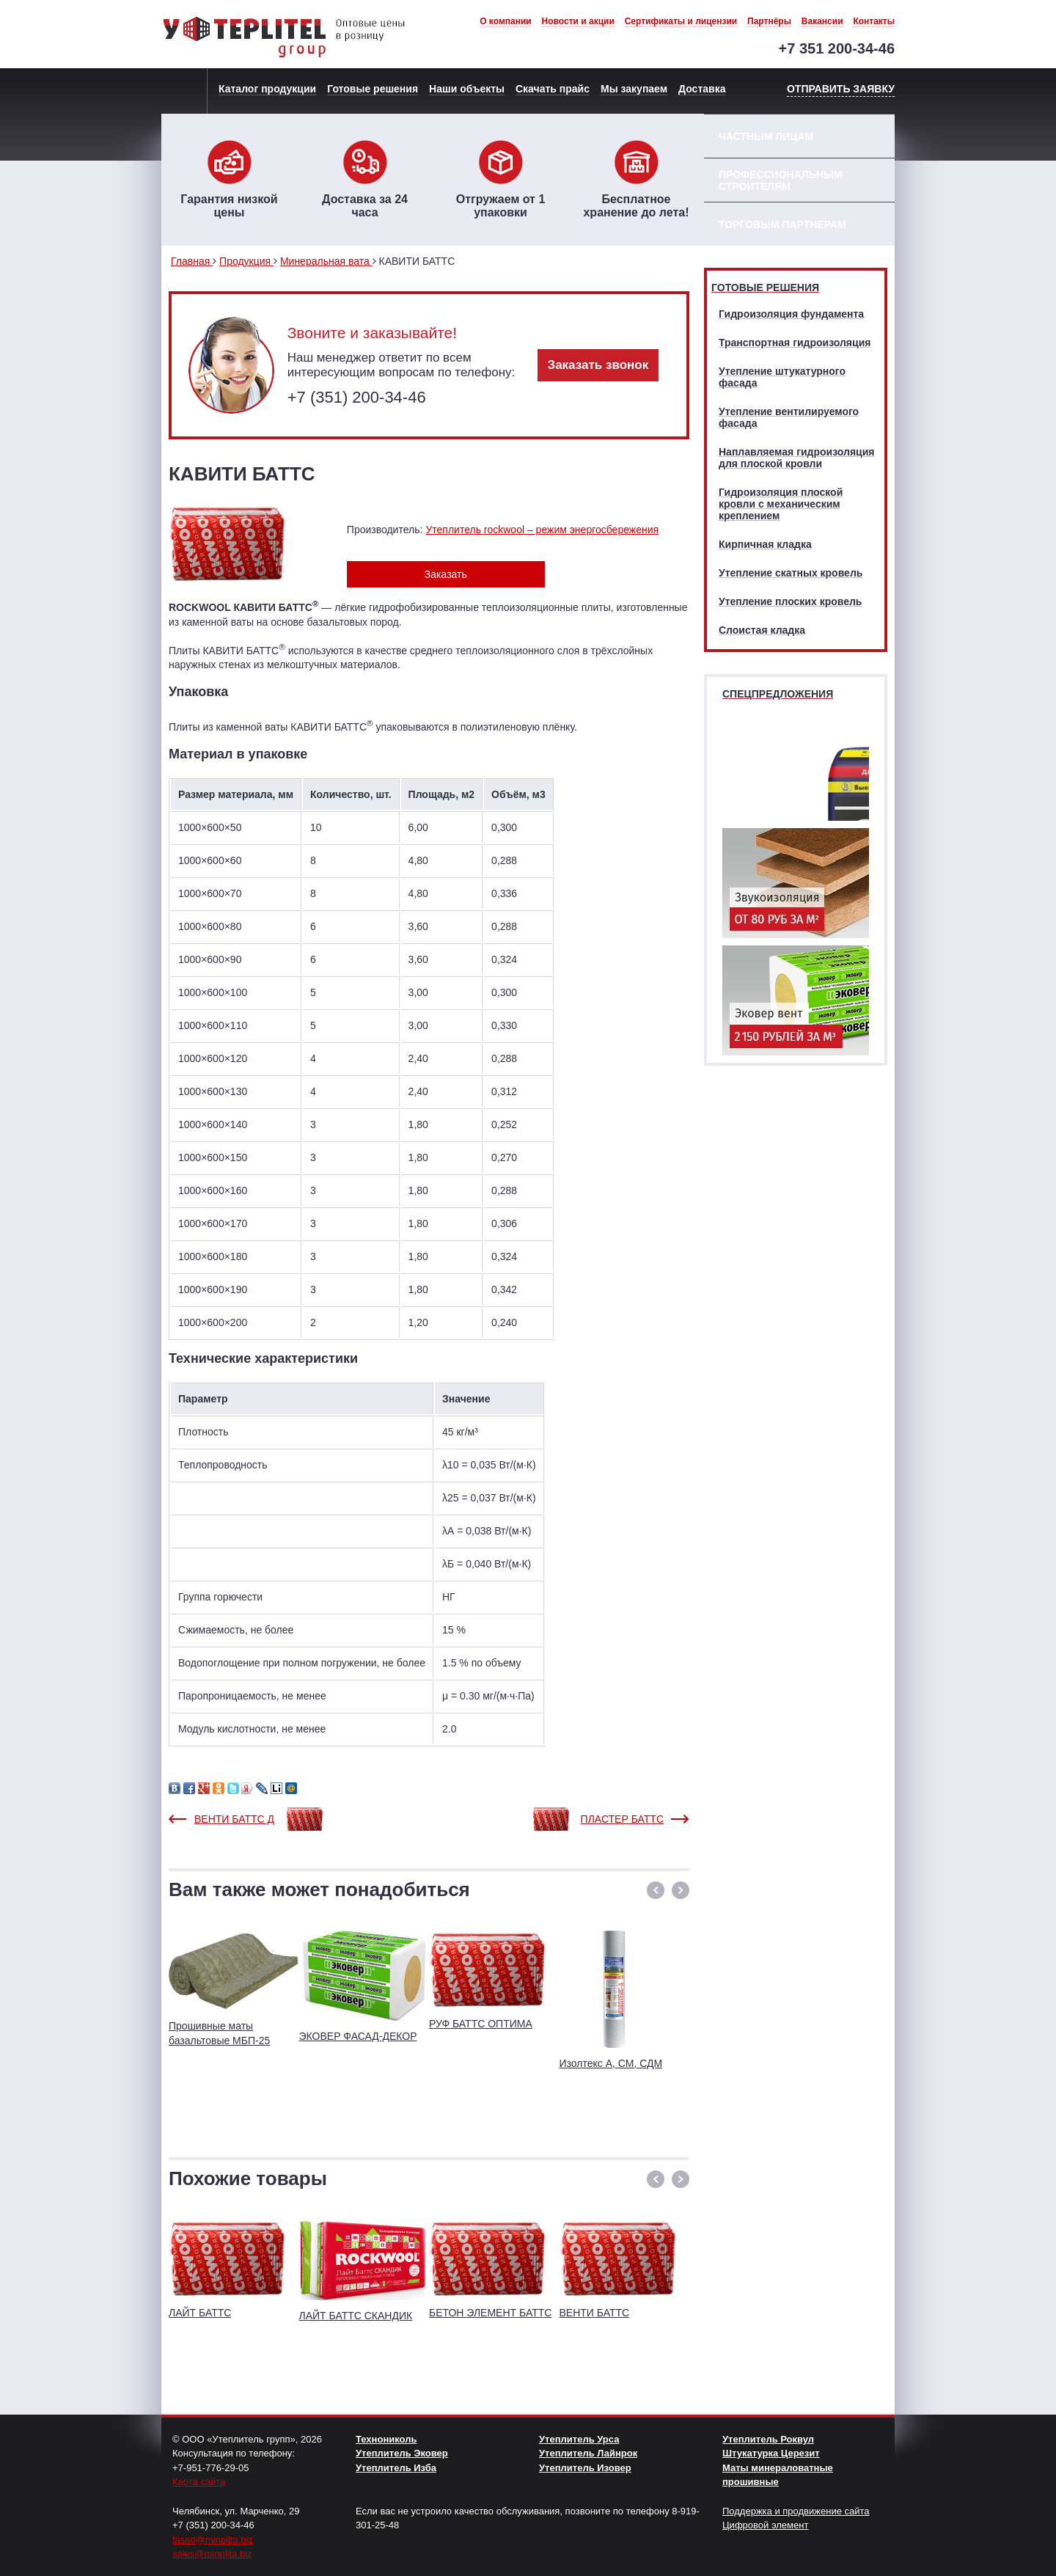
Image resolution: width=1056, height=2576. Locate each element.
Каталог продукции (267, 89)
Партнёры (769, 21)
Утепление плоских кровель (790, 601)
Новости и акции (578, 21)
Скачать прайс (553, 89)
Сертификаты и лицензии (681, 21)
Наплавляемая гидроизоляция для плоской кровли (796, 457)
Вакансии (822, 21)
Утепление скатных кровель (790, 573)
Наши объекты (467, 89)
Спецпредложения (777, 694)
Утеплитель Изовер (585, 2467)
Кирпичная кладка (765, 544)
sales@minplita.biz (212, 2553)
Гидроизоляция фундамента (791, 314)
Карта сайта (198, 2481)
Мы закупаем (634, 89)
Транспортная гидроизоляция (794, 342)
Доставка (701, 89)
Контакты (874, 21)
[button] (655, 1890)
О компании (506, 21)
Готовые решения (372, 89)
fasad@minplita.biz (212, 2539)
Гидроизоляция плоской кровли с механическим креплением (781, 504)
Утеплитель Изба (396, 2467)
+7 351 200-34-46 (837, 48)
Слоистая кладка (762, 630)
